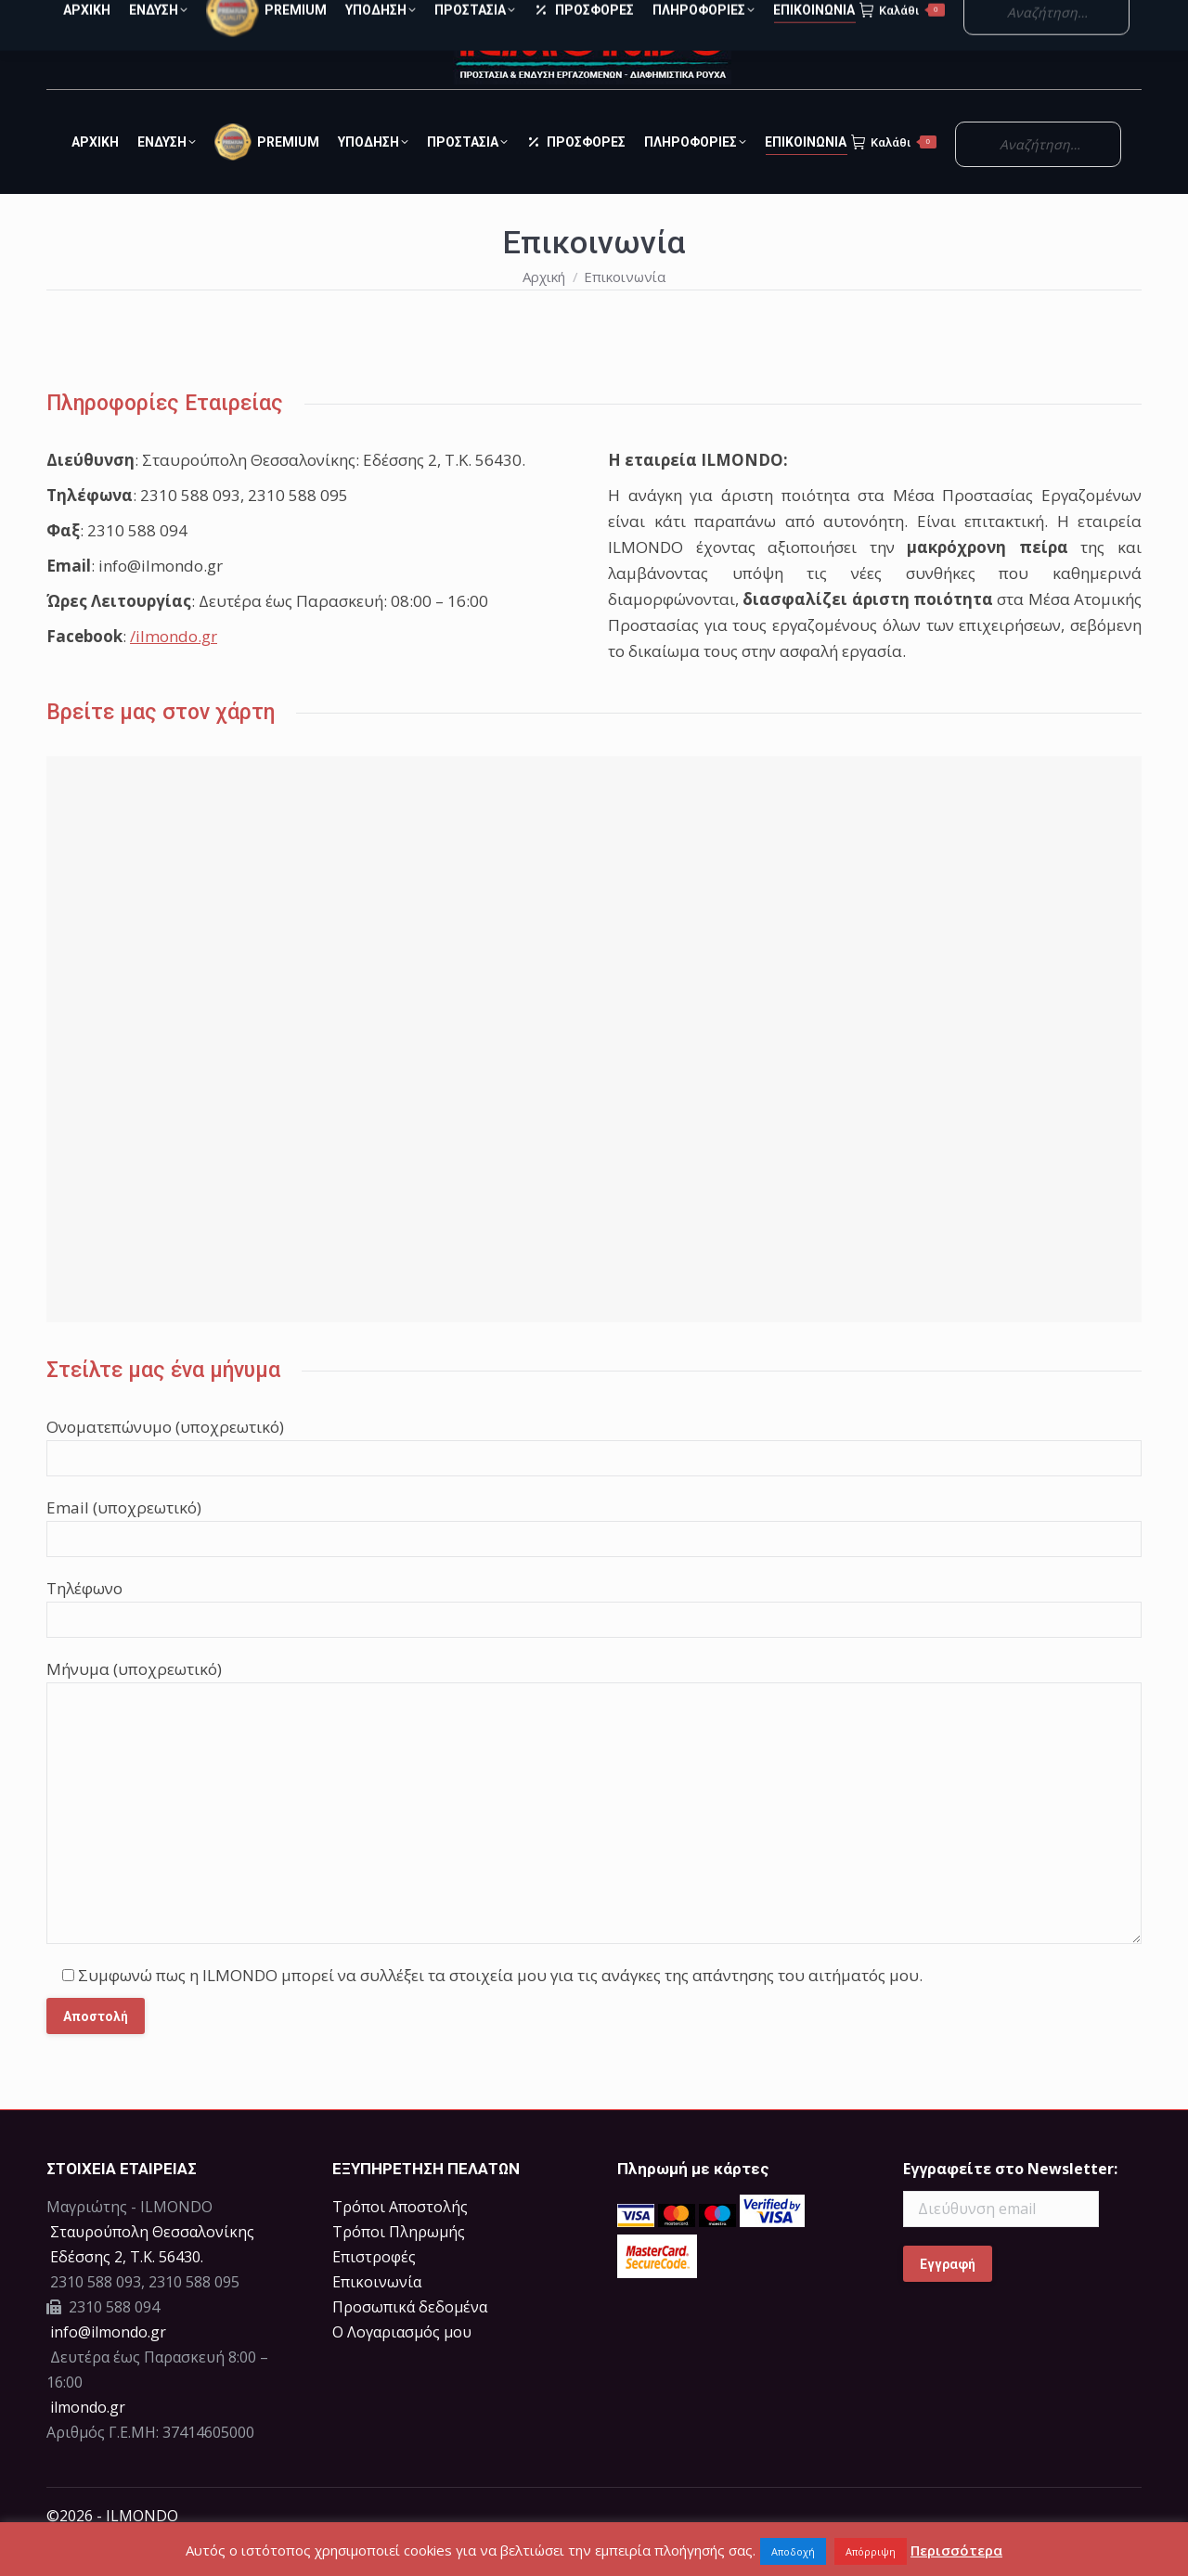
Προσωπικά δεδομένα (409, 2340)
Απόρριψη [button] (871, 2551)
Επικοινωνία (376, 2315)
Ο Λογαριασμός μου (1037, 17)
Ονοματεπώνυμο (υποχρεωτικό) (165, 1460)
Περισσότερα (956, 2550)
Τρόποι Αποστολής (400, 2240)
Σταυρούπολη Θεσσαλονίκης (152, 2265)
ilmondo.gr (85, 2440)
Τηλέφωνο (84, 1621)
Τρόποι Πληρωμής (398, 2265)
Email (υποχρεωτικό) (123, 1541)
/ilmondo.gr (173, 669)
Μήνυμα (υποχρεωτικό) (134, 1702)
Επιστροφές (374, 2290)
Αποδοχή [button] (793, 2551)
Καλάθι (893, 175)
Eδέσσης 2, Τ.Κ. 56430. (126, 2290)
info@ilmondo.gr (108, 2365)
